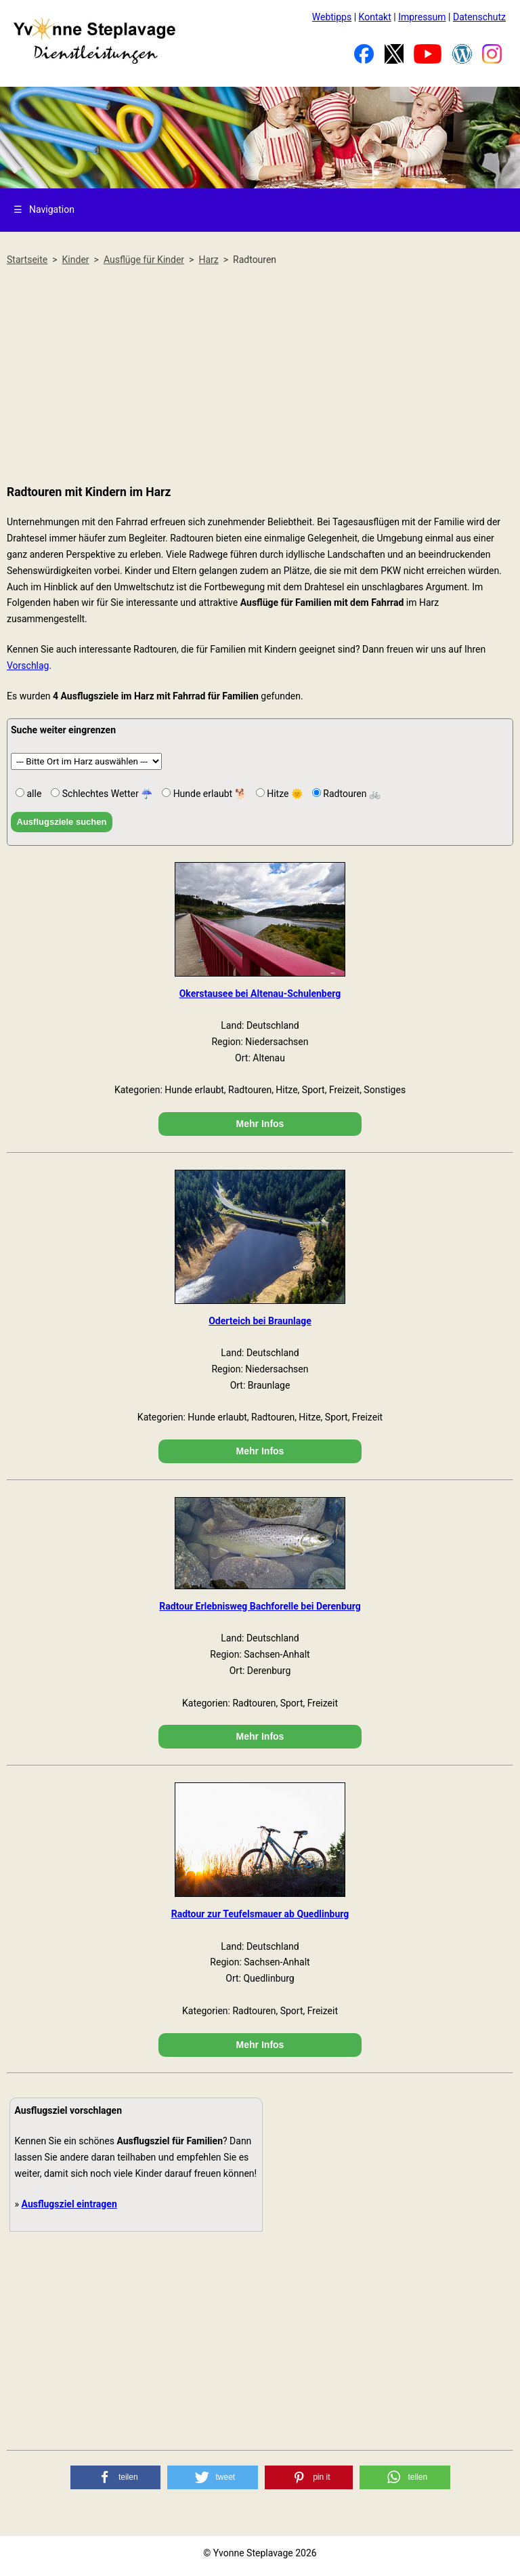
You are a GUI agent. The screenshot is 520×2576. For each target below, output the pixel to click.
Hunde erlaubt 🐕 (208, 793)
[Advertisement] (260, 376)
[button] (115, 2477)
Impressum (422, 17)
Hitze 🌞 (284, 793)
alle (32, 793)
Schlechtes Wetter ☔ (106, 793)
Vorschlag (28, 665)
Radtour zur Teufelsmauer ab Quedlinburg (260, 1913)
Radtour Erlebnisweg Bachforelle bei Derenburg (259, 1606)
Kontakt (375, 17)
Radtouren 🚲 (351, 793)
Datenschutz (479, 17)
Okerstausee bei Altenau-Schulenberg (260, 993)
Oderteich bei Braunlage (260, 1320)
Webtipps (331, 17)
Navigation (44, 209)
